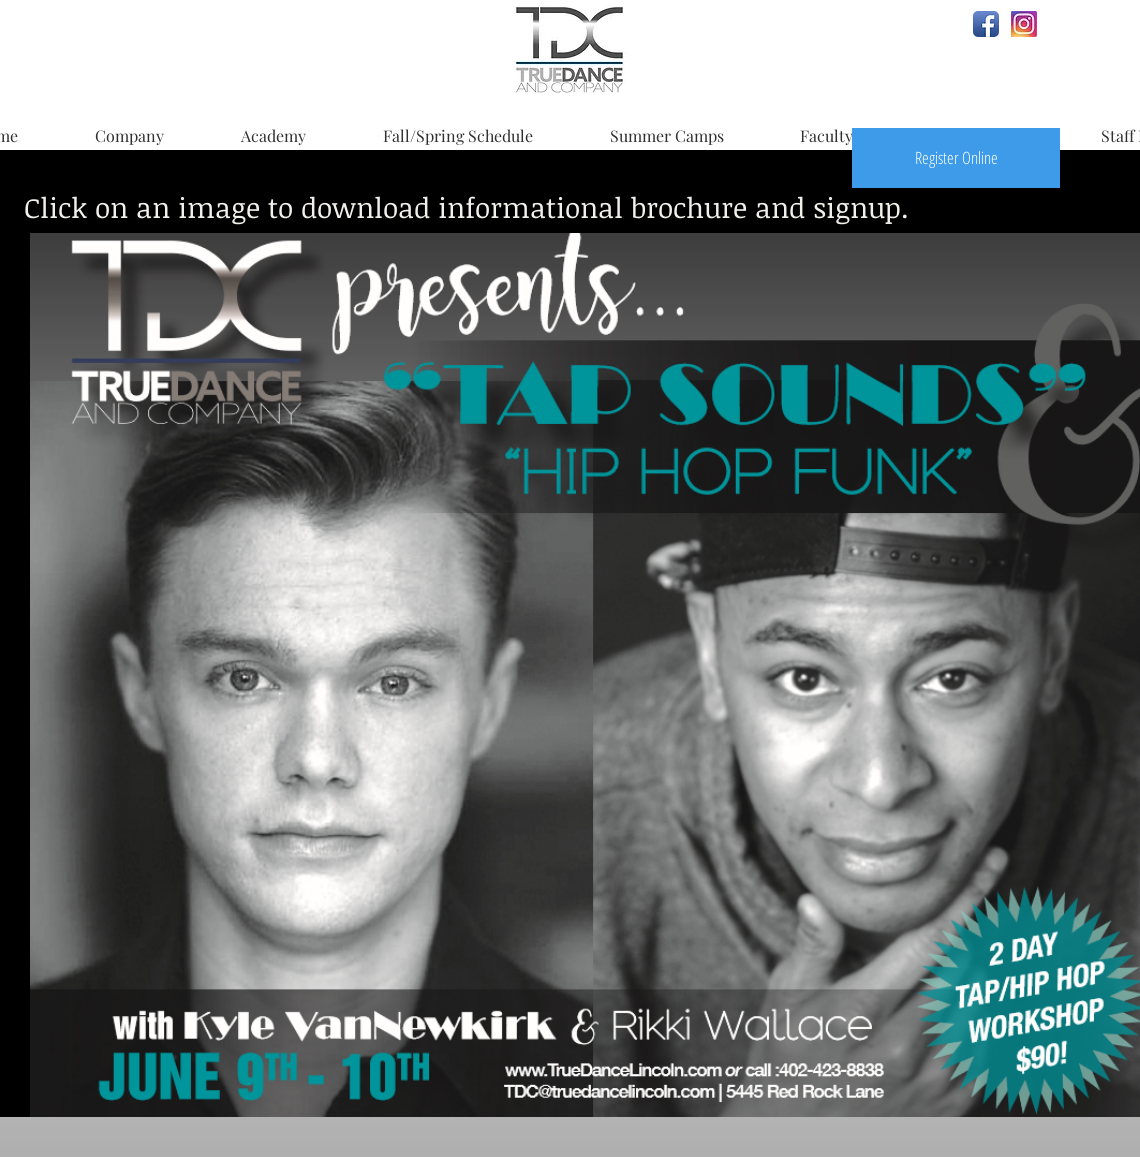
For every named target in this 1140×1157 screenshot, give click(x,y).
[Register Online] (956, 158)
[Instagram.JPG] (1024, 24)
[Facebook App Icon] (986, 24)
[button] (129, 127)
